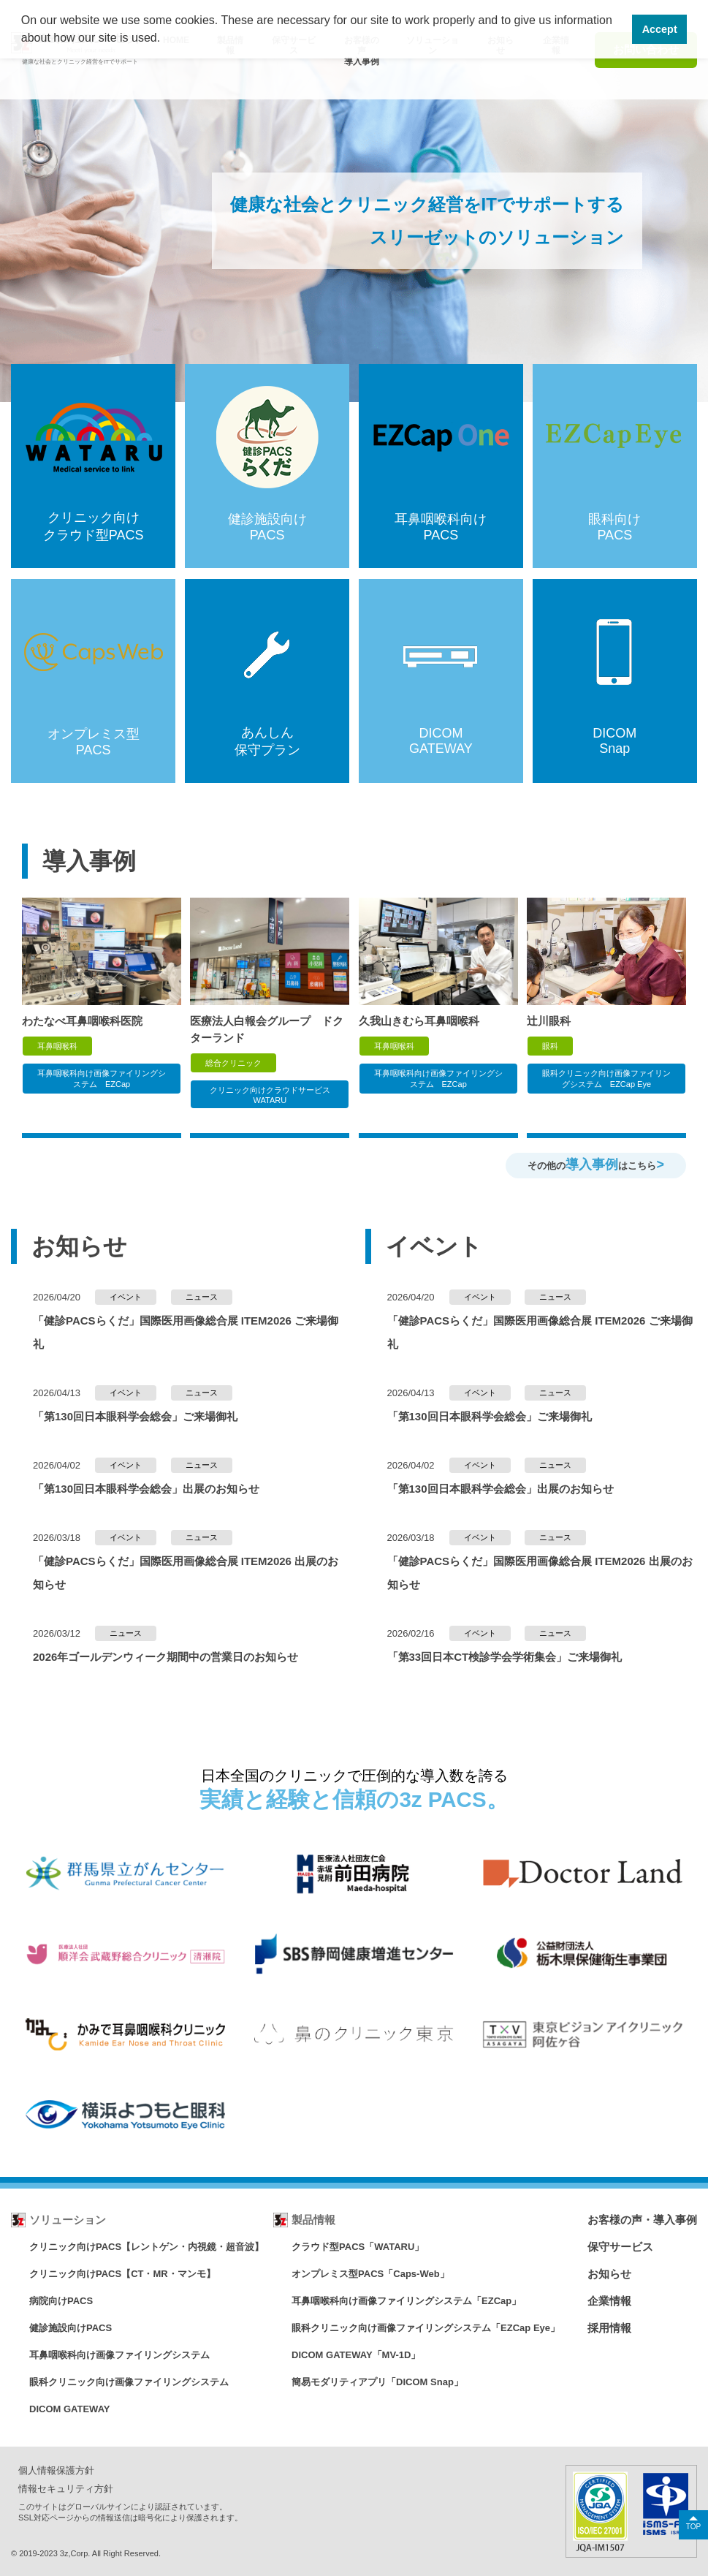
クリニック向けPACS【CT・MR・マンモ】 (122, 2273)
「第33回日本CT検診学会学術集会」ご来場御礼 (505, 1657)
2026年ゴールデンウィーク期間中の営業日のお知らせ (165, 1657)
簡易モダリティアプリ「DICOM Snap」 (377, 2381)
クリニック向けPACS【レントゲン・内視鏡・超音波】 (146, 2246)
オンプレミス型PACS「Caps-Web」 (370, 2273)
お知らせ (609, 2274)
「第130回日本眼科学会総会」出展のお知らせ (146, 1488)
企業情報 (609, 2301)
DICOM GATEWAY (69, 2408)
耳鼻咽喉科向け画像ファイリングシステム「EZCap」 (406, 2300)
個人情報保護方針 (56, 2470)
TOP (693, 2527)
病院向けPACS (61, 2300)
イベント (126, 1296)
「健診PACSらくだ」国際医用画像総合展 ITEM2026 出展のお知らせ (185, 1573)
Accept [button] (659, 29)
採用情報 (609, 2328)
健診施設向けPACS (70, 2327)
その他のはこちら (596, 1164)
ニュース (202, 1296)
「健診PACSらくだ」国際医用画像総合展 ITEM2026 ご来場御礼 (185, 1332)
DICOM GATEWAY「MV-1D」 (356, 2354)
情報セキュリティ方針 (65, 2488)
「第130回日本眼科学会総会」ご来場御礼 (135, 1416)
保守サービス (620, 2246)
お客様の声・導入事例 (642, 2219)
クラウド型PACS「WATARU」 (358, 2246)
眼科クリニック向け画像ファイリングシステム (129, 2381)
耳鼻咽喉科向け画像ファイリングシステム (119, 2354)
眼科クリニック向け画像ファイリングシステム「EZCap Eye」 (426, 2327)
